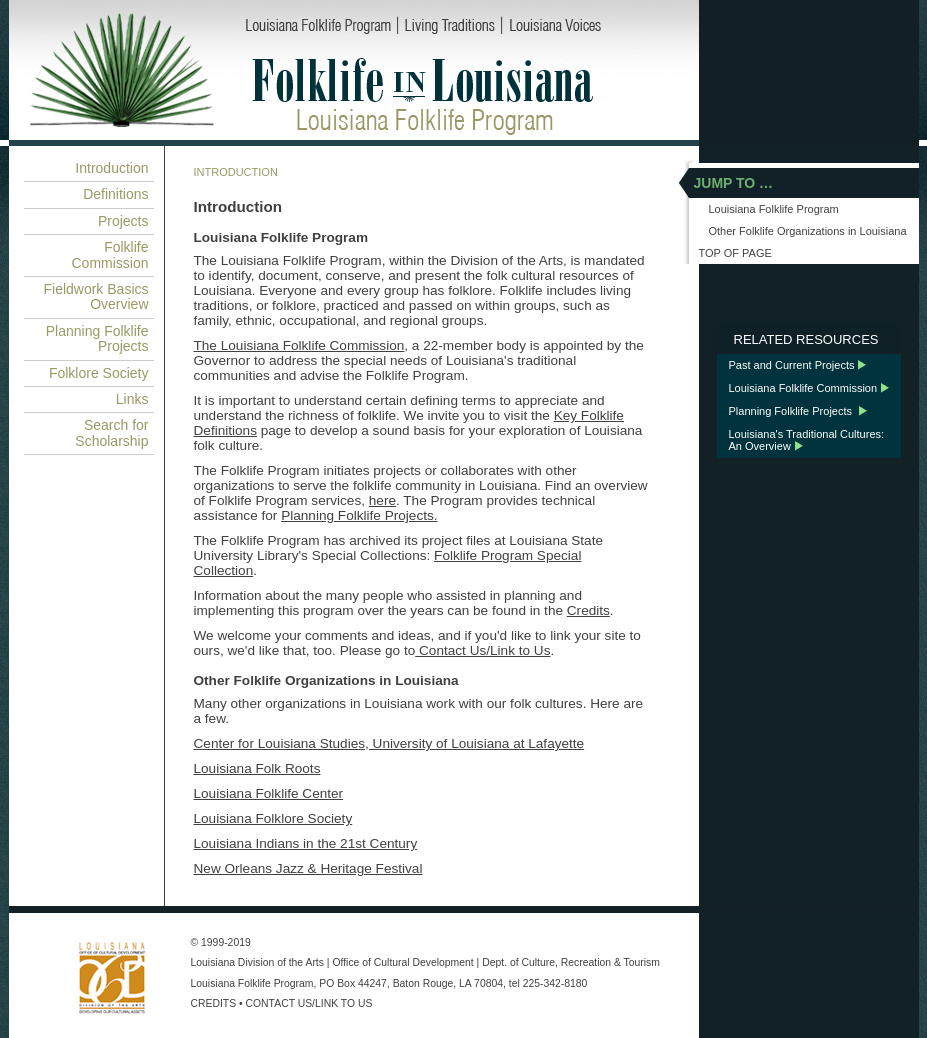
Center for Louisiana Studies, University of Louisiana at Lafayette (389, 743)
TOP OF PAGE (735, 253)
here (382, 500)
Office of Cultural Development (402, 962)
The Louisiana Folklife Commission (299, 345)
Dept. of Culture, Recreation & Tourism (571, 962)
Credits (588, 610)
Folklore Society (99, 373)
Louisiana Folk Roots (257, 768)
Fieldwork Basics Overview (95, 296)
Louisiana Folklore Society (273, 818)
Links (132, 399)
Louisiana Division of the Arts (257, 962)
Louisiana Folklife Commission (803, 388)
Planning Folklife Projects (97, 338)
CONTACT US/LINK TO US (309, 1003)
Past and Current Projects (792, 365)
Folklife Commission (109, 254)
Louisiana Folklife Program (252, 983)
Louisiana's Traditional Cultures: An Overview (807, 440)
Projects (123, 221)
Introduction (111, 168)
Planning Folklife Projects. (359, 515)
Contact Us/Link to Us (482, 650)
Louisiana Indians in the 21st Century (306, 843)
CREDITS (214, 1003)
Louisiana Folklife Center (269, 793)
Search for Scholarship (111, 432)
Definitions (115, 194)
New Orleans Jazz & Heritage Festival (308, 868)
